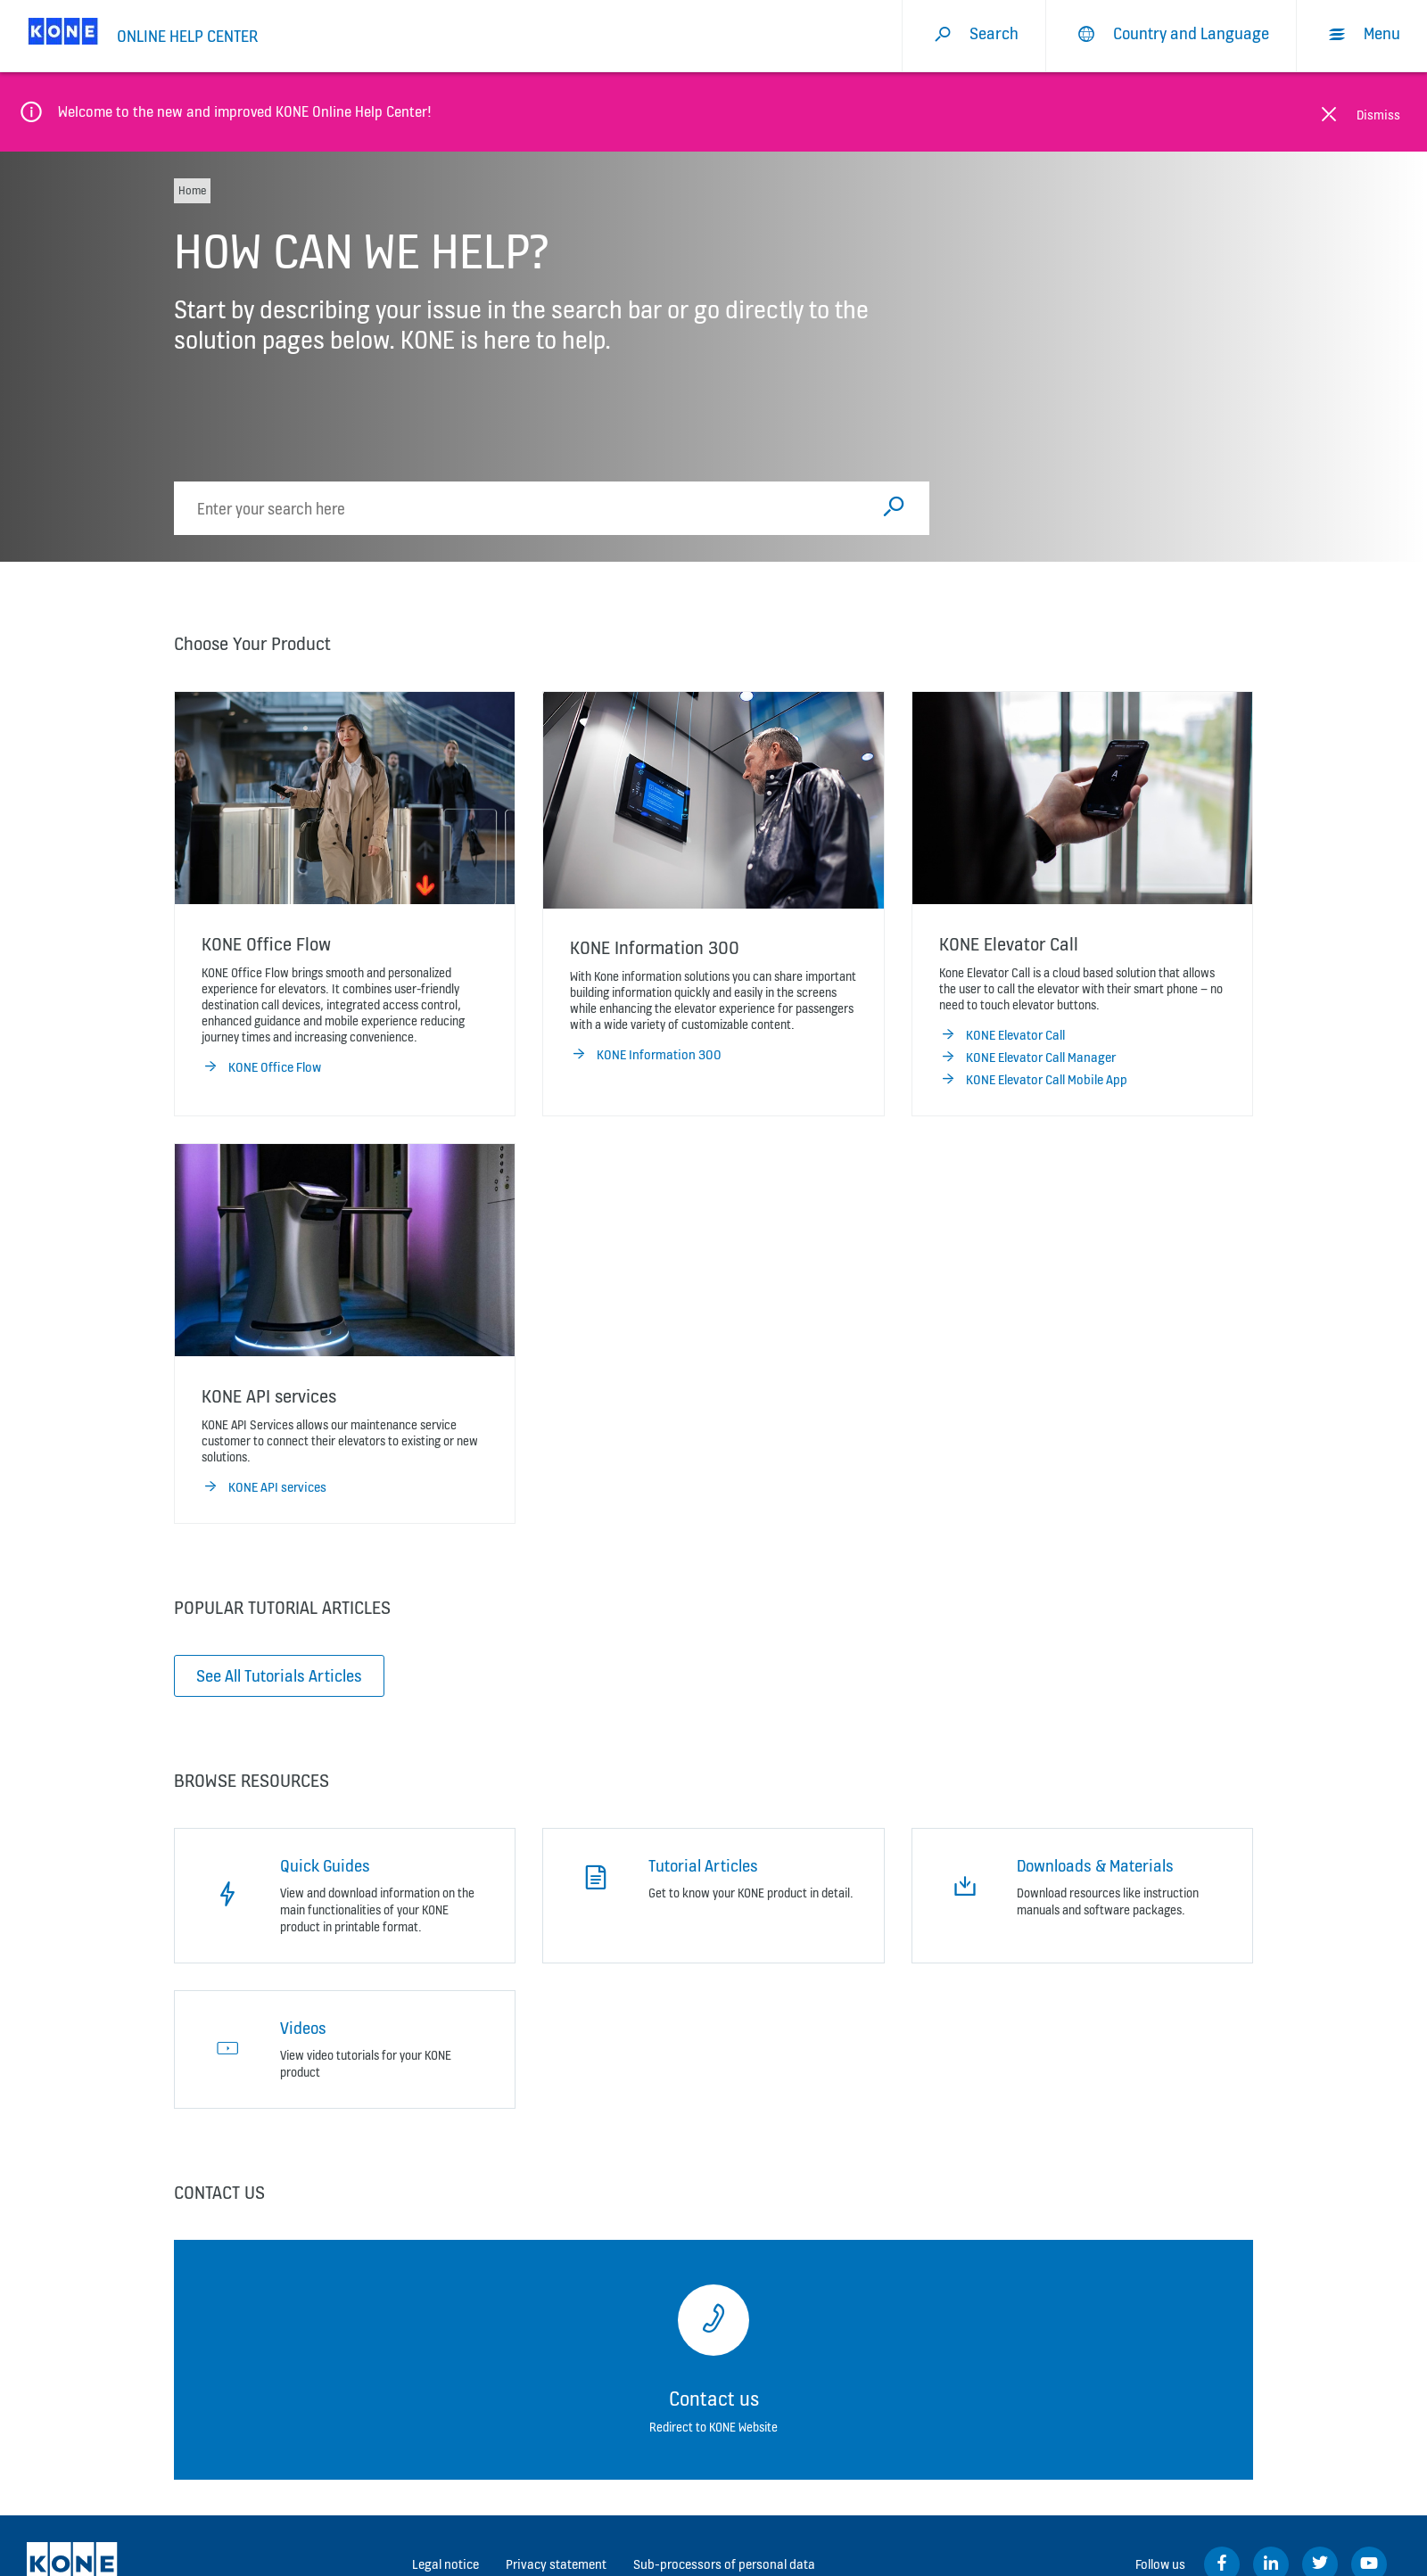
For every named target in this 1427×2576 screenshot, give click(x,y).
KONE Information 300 (646, 1055)
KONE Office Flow (261, 1067)
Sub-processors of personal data (724, 2563)
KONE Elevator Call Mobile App (1033, 1080)
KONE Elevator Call (1002, 1035)
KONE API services (264, 1487)
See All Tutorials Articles (279, 1675)
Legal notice (445, 2563)
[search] (524, 508)
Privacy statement (556, 2563)
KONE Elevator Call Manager (1027, 1057)
